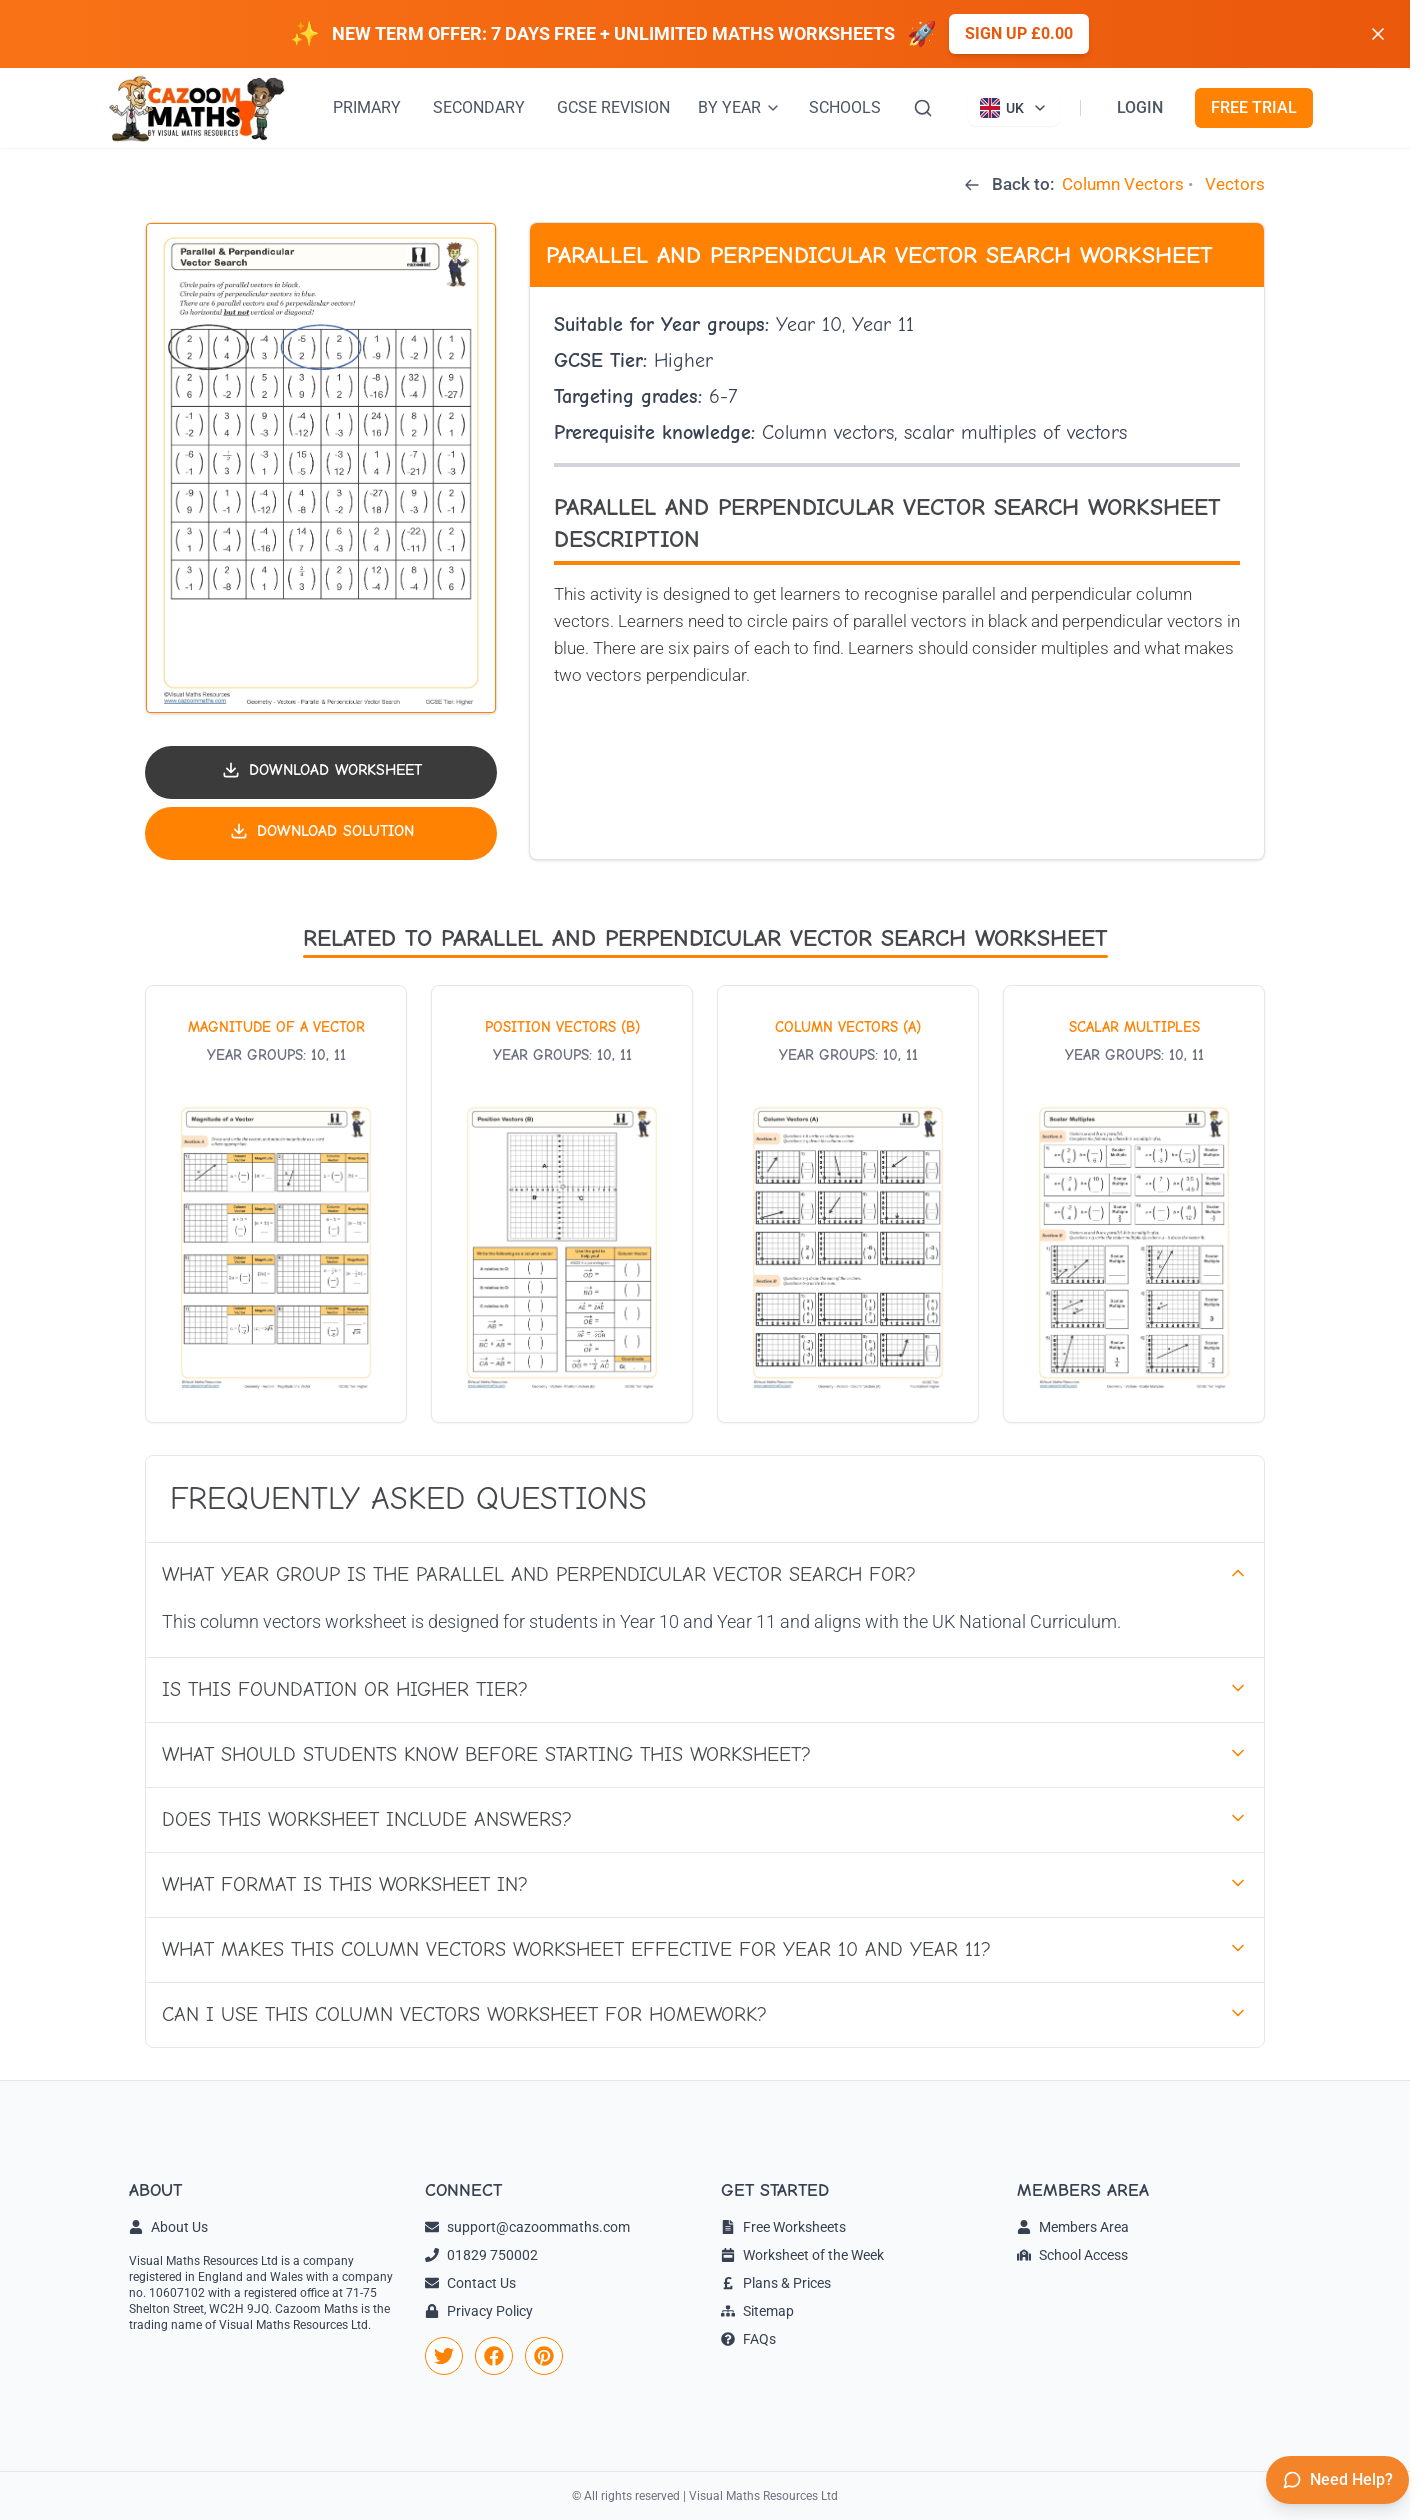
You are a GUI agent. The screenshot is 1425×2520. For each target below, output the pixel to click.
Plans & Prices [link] (776, 2283)
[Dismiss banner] (1378, 34)
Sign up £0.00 (1019, 33)
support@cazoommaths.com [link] (527, 2227)
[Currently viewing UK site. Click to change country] (1014, 108)
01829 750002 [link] (481, 2255)
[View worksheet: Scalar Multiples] (1134, 1204)
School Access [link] (1072, 2255)
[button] (321, 468)
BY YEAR (739, 107)
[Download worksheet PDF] (321, 772)
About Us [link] (168, 2227)
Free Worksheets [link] (783, 2227)
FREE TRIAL (1254, 107)
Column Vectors (1123, 184)
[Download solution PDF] (321, 833)
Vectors (1235, 184)
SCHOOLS (845, 107)
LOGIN (1140, 107)
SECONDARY (479, 107)
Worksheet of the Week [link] (802, 2255)
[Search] (923, 108)
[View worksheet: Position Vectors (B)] (562, 1204)
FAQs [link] (748, 2339)
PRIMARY (367, 107)
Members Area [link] (1073, 2227)
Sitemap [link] (757, 2311)
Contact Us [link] (470, 2283)
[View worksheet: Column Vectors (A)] (848, 1204)
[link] (444, 2356)
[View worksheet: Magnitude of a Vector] (276, 1204)
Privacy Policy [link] (479, 2311)
